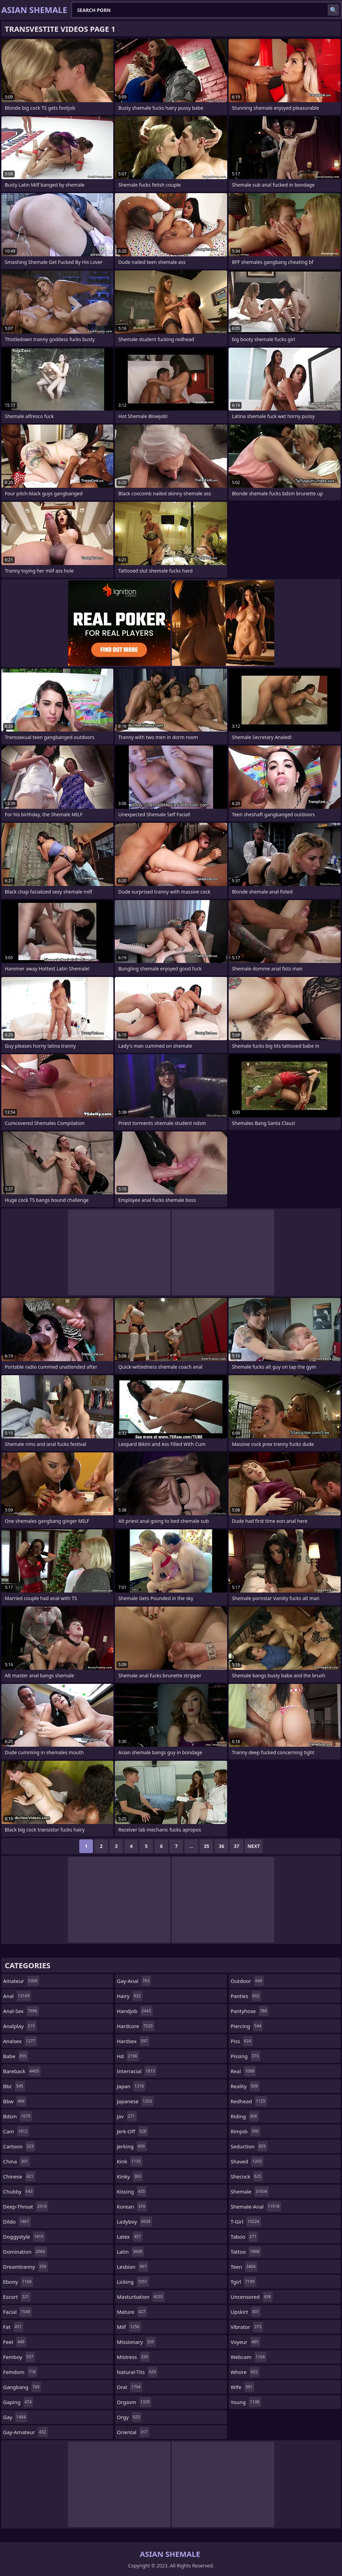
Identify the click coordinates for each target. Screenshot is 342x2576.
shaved (247, 2161)
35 (206, 1846)
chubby (18, 2191)
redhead (249, 2101)
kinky (130, 2176)
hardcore (135, 2026)
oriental (133, 2432)
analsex (20, 2041)
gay (15, 2417)
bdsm (17, 2116)
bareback (22, 2071)
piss (242, 2041)
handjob (135, 2011)
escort (17, 2297)
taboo (244, 2236)
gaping (18, 2402)
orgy (129, 2417)
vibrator (247, 2327)
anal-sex (21, 2011)
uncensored (252, 2297)
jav (127, 2116)
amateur (21, 1981)
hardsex (133, 2041)
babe (15, 2056)
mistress (133, 2357)
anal (17, 1996)
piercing (247, 2026)
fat (13, 2327)
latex (129, 2236)
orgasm (134, 2402)
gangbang (22, 2387)
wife (242, 2387)
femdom (20, 2372)
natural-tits (137, 2372)
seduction (249, 2146)
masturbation (141, 2297)
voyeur (245, 2342)
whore (245, 2372)
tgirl (243, 2282)
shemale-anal (256, 2206)
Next (253, 1846)
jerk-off (132, 2131)
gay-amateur (25, 2432)
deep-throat (25, 2206)
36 (221, 1846)
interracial (136, 2071)
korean (132, 2206)
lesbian (132, 2267)
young (246, 2402)
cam (16, 2131)
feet (14, 2342)
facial (17, 2312)
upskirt (246, 2312)
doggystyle (24, 2236)
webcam (248, 2357)
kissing (132, 2191)
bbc (14, 2086)
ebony (18, 2282)
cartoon (19, 2146)
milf (129, 2327)
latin (130, 2251)
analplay (20, 2026)
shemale (250, 2191)
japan (131, 2086)
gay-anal (134, 1981)
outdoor (247, 1981)
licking (133, 2282)
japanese (135, 2101)
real (243, 2071)
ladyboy (134, 2221)
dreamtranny (25, 2267)
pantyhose (250, 2011)
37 (236, 1846)
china (16, 2161)
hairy (129, 1996)
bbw (14, 2101)
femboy (19, 2357)
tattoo (246, 2251)
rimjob (245, 2131)
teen (244, 2267)
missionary (136, 2342)
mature (132, 2312)
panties (246, 1996)
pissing (245, 2056)
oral (129, 2387)
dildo (17, 2221)
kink (129, 2161)
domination (25, 2251)
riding (245, 2116)
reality (245, 2086)
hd (128, 2056)
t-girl (246, 2221)
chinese (19, 2176)
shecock (247, 2176)
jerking (132, 2146)
